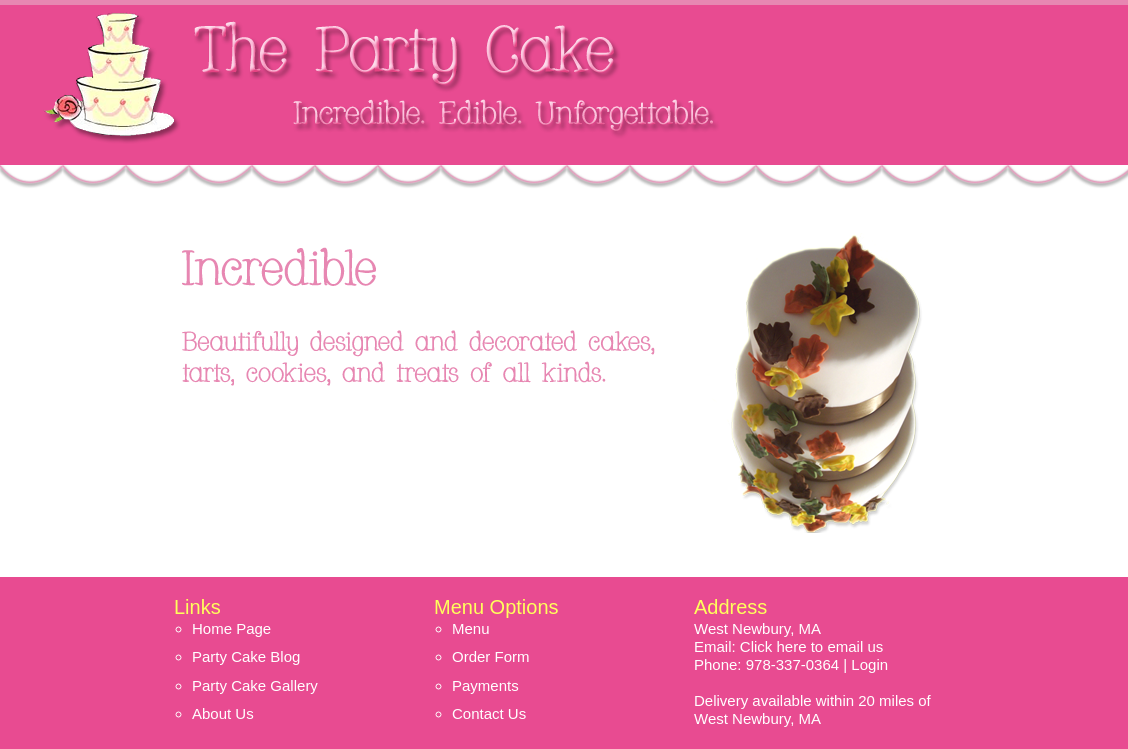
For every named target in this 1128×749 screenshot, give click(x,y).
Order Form (491, 656)
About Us (223, 713)
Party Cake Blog (246, 656)
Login (869, 664)
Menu (471, 628)
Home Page (231, 628)
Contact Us (489, 713)
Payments (485, 685)
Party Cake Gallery (255, 685)
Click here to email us (811, 646)
